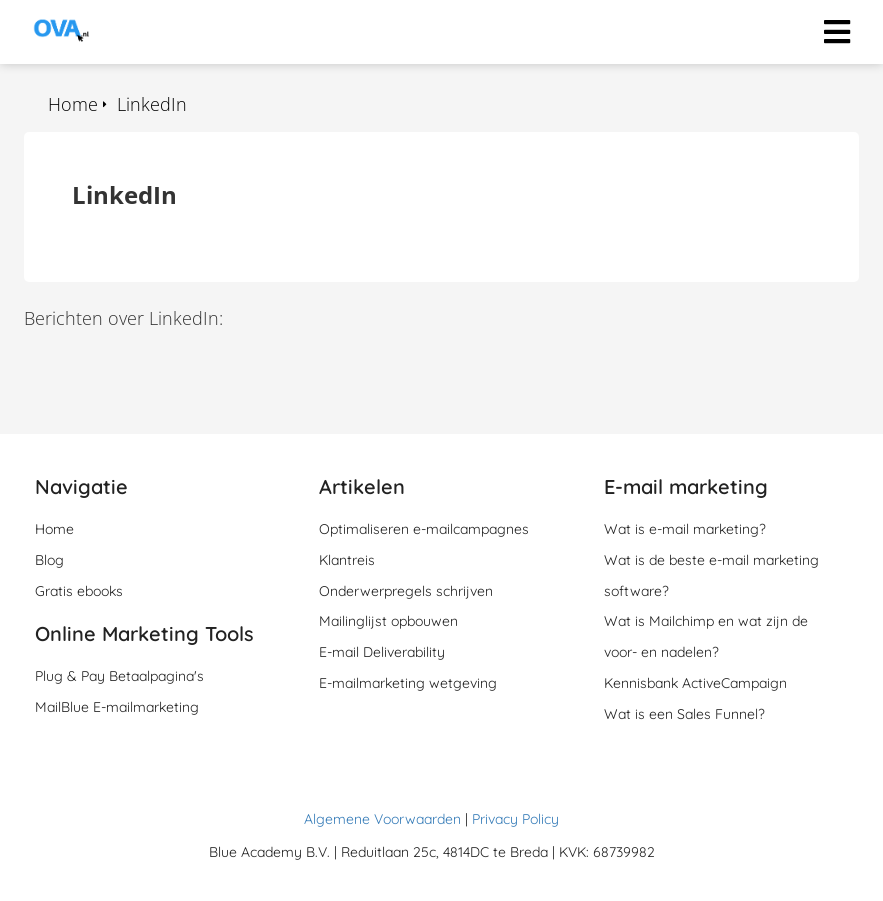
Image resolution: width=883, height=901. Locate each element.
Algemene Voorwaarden (382, 819)
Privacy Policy (515, 819)
